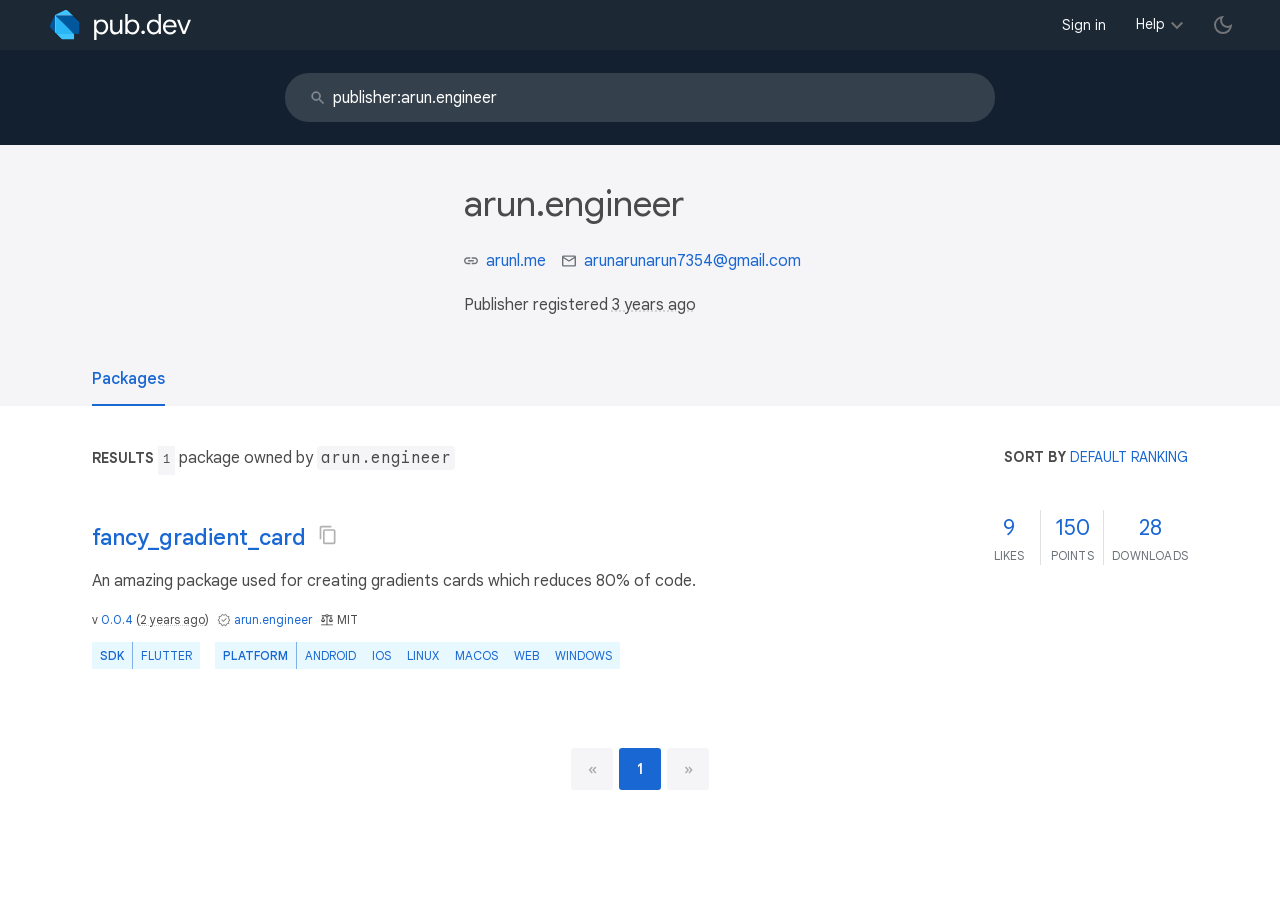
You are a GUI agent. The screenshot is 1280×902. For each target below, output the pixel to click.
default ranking (1129, 457)
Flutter (166, 655)
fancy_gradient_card (199, 537)
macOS (476, 655)
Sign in (1084, 25)
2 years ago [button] (172, 619)
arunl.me (516, 261)
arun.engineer (273, 619)
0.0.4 (117, 619)
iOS (381, 655)
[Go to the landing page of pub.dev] (120, 25)
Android (330, 655)
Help (1150, 24)
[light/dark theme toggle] (1223, 25)
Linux (423, 655)
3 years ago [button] (654, 305)
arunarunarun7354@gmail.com (692, 261)
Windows (583, 655)
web (526, 655)
